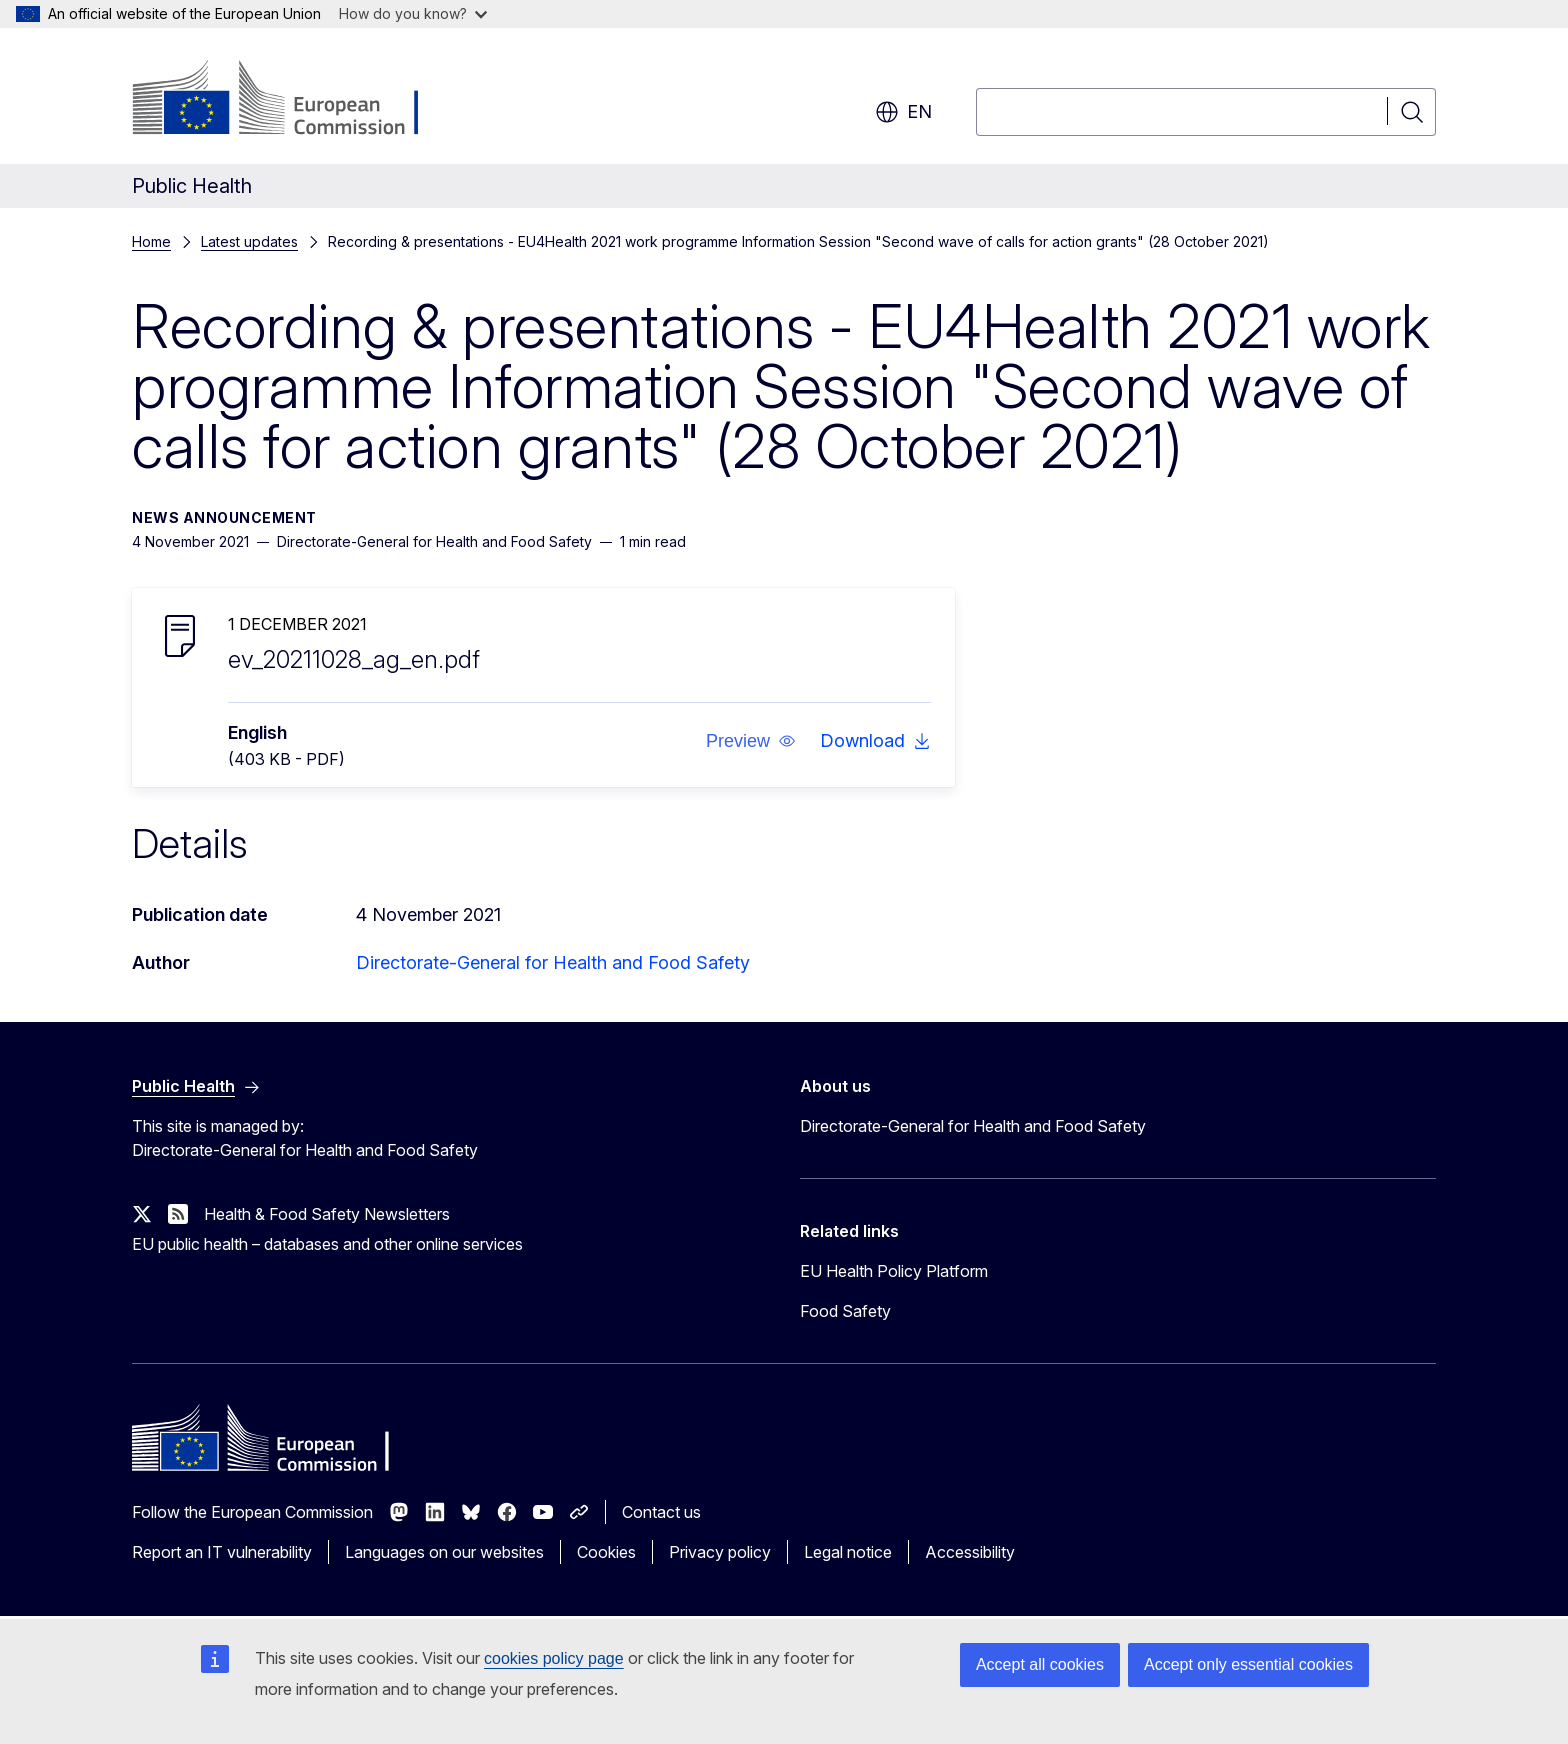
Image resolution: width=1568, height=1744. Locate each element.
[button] (751, 741)
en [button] (903, 112)
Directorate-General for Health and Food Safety (553, 962)
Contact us (661, 1512)
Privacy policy (720, 1552)
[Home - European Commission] (293, 100)
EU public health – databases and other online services (327, 1244)
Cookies (606, 1552)
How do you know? (413, 13)
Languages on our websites (444, 1552)
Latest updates (249, 241)
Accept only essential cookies (1248, 1664)
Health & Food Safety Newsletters (327, 1214)
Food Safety (845, 1311)
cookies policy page (554, 1658)
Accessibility (970, 1552)
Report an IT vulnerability (222, 1552)
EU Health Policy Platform (894, 1271)
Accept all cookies (1040, 1664)
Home (151, 241)
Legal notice (848, 1552)
